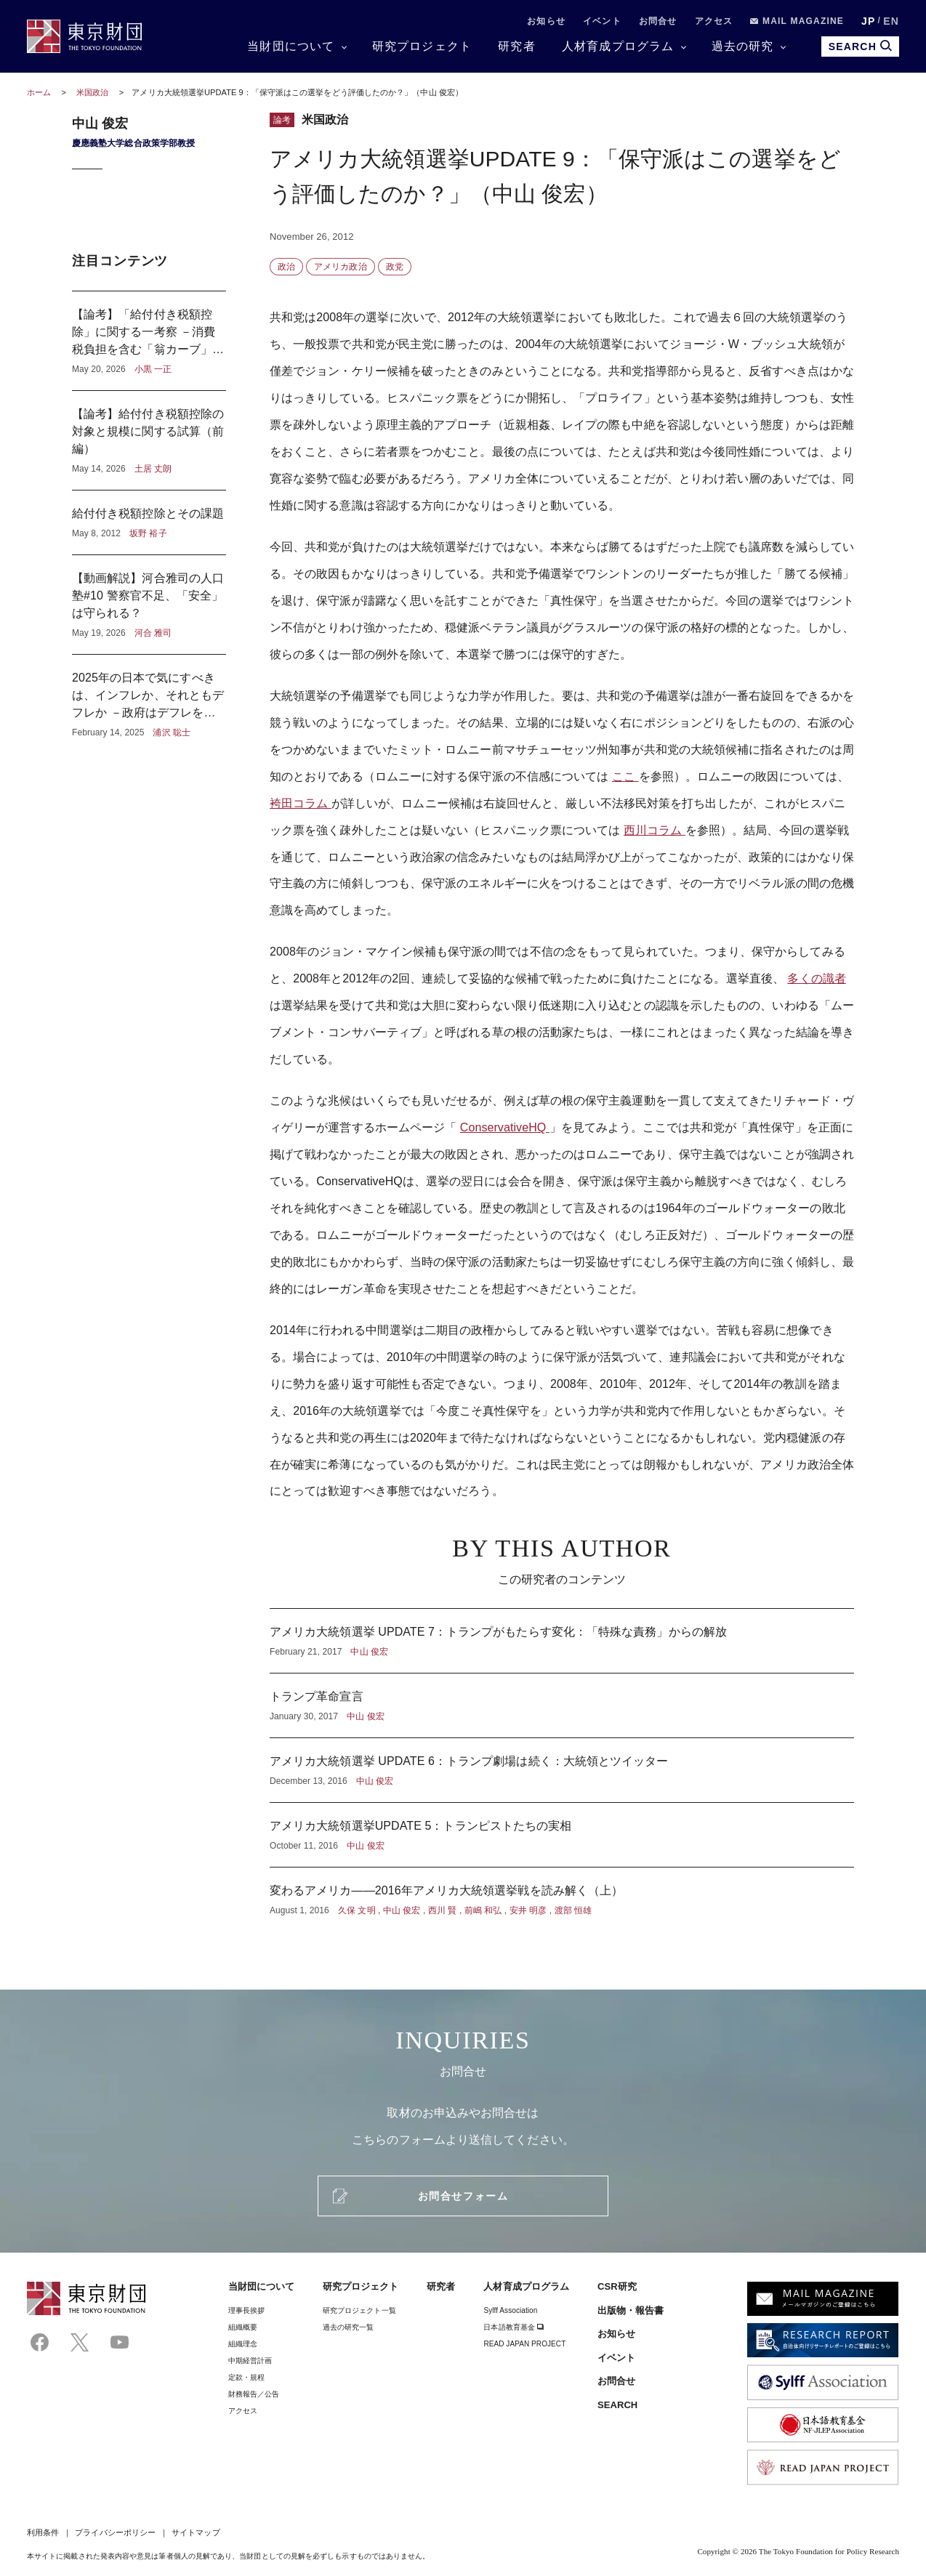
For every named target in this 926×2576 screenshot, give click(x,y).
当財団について (290, 46)
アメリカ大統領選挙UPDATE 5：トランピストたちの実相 (562, 1835)
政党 (394, 267)
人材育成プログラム (618, 46)
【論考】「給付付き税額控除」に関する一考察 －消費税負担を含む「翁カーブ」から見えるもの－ (149, 340)
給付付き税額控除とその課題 (149, 522)
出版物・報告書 (630, 2310)
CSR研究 (617, 2286)
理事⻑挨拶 (246, 2310)
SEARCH (617, 2404)
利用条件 (43, 2532)
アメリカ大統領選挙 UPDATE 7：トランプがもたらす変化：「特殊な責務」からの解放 (562, 1641)
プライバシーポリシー (115, 2532)
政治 (286, 267)
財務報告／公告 (254, 2394)
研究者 (517, 46)
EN (891, 21)
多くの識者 (816, 978)
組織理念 (242, 2344)
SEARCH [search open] (860, 46)
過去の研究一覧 (348, 2327)
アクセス (714, 21)
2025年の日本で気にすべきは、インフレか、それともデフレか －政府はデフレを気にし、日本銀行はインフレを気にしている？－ (149, 697)
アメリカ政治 (340, 267)
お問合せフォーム (463, 2196)
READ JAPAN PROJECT (524, 2344)
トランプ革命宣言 (562, 1705)
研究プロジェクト (422, 46)
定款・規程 (246, 2377)
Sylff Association (510, 2310)
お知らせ (546, 21)
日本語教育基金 (513, 2327)
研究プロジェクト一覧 (359, 2310)
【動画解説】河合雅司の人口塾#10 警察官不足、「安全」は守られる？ (149, 604)
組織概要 (242, 2327)
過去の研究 (743, 46)
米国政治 (93, 92)
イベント (602, 21)
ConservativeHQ (504, 1127)
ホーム (39, 92)
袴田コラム (300, 803)
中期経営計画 (250, 2361)
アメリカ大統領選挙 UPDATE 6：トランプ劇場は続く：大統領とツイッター (562, 1770)
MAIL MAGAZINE (797, 21)
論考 (282, 120)
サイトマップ (196, 2532)
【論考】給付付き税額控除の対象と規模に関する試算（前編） (149, 440)
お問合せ (658, 21)
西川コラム (654, 830)
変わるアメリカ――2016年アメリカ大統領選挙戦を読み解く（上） (562, 1892)
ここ (625, 776)
